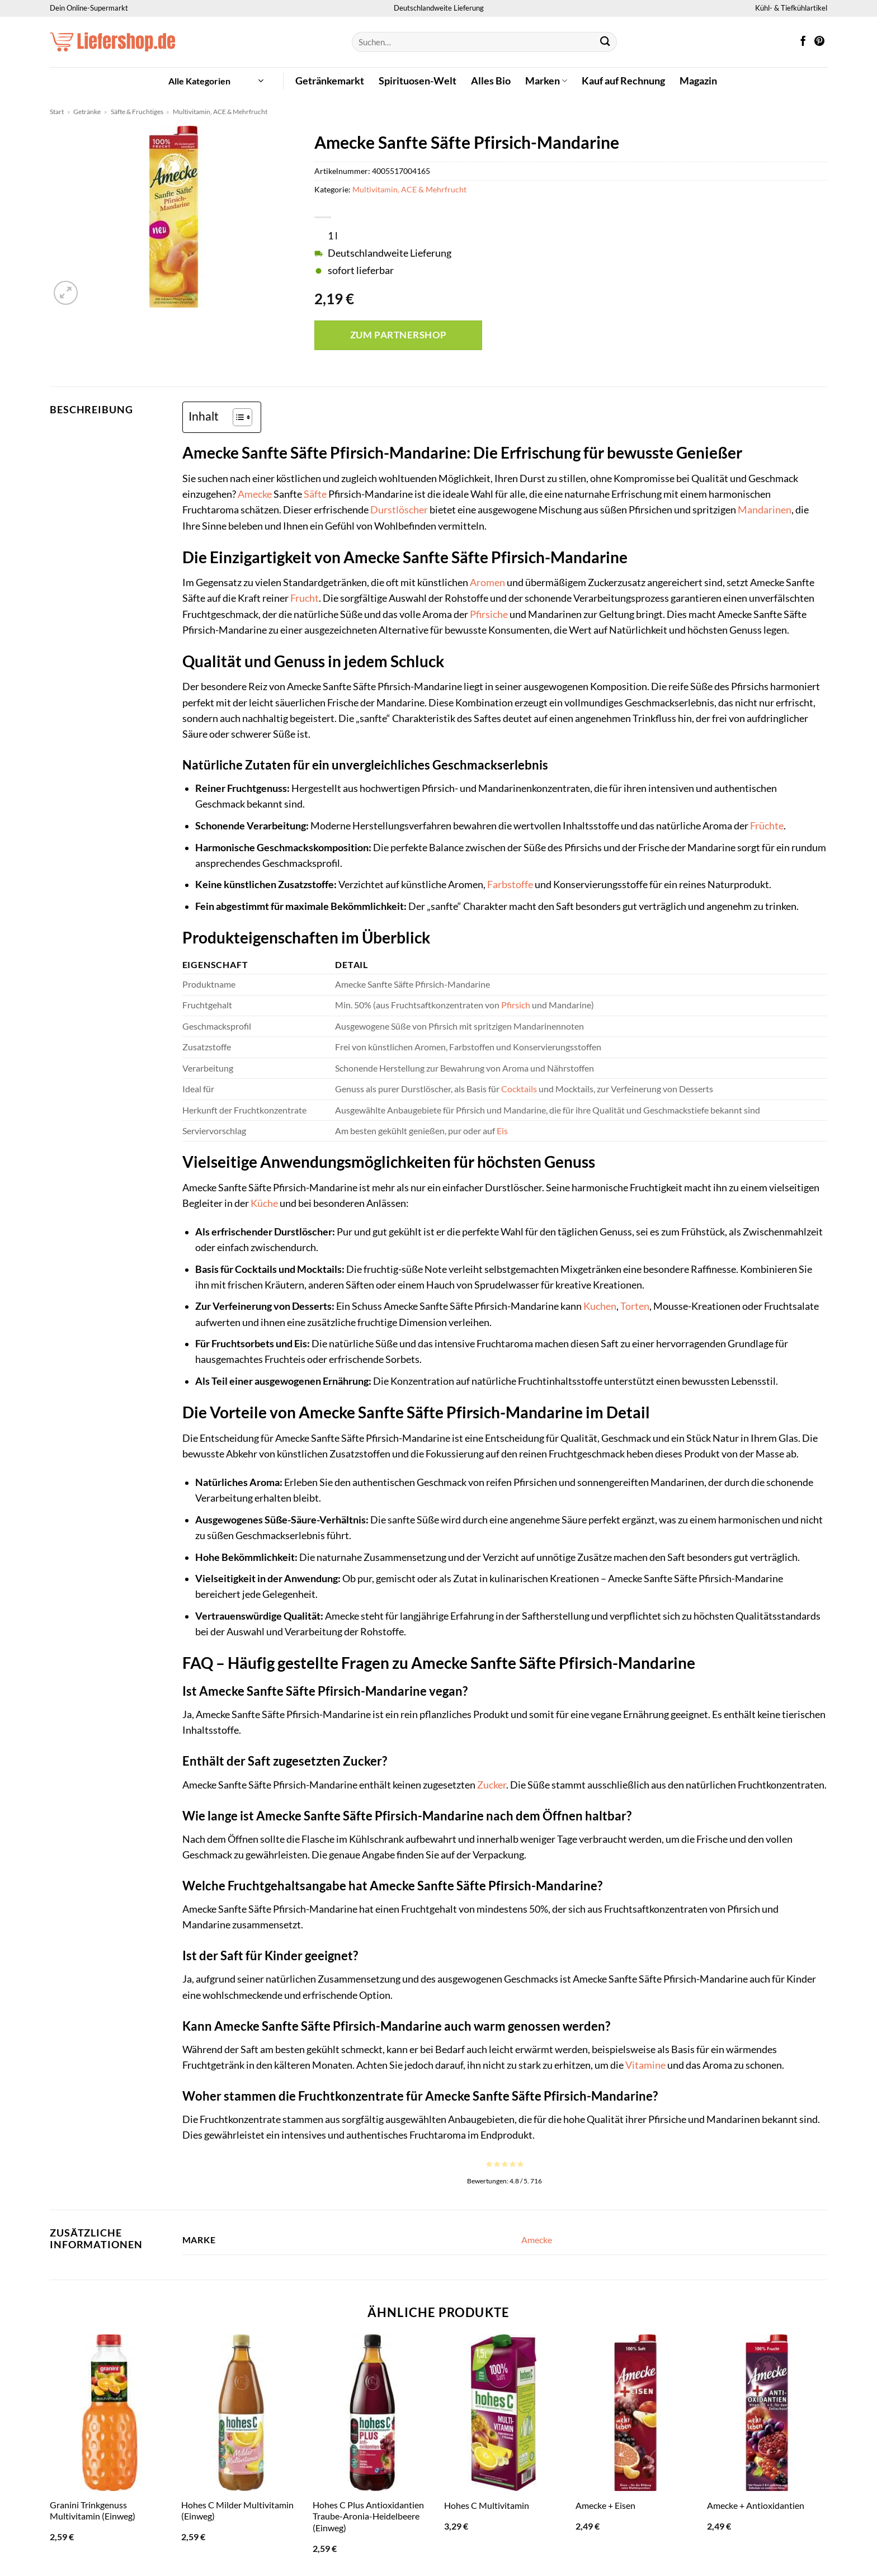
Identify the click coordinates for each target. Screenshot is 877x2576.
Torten (634, 1306)
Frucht (304, 598)
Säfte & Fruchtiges (137, 111)
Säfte (315, 494)
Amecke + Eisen (605, 2505)
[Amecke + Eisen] (636, 2412)
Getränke (87, 111)
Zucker (491, 1785)
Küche (264, 1203)
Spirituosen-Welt (417, 81)
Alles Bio (491, 81)
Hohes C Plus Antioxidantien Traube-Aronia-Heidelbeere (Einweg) (368, 2516)
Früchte (767, 826)
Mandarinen (764, 510)
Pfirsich (515, 1004)
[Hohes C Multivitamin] (504, 2412)
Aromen (487, 582)
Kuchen (599, 1306)
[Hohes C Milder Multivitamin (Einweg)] (241, 2412)
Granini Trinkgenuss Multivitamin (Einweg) (92, 2510)
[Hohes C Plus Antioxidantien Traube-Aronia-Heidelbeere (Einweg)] (373, 2412)
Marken (546, 81)
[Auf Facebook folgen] (803, 42)
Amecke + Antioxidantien (755, 2505)
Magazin (698, 81)
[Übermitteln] (605, 42)
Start (57, 111)
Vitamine (645, 2065)
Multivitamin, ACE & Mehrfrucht (220, 111)
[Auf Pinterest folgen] (819, 42)
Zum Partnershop (398, 335)
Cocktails (519, 1088)
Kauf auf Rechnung (623, 81)
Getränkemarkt (329, 81)
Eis (502, 1130)
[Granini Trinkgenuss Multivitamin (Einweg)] (110, 2412)
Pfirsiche (489, 614)
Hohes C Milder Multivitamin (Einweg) (237, 2510)
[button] (216, 81)
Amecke (255, 494)
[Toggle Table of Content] (236, 417)
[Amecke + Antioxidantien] (767, 2412)
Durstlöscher (399, 510)
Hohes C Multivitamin (486, 2505)
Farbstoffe (510, 884)
